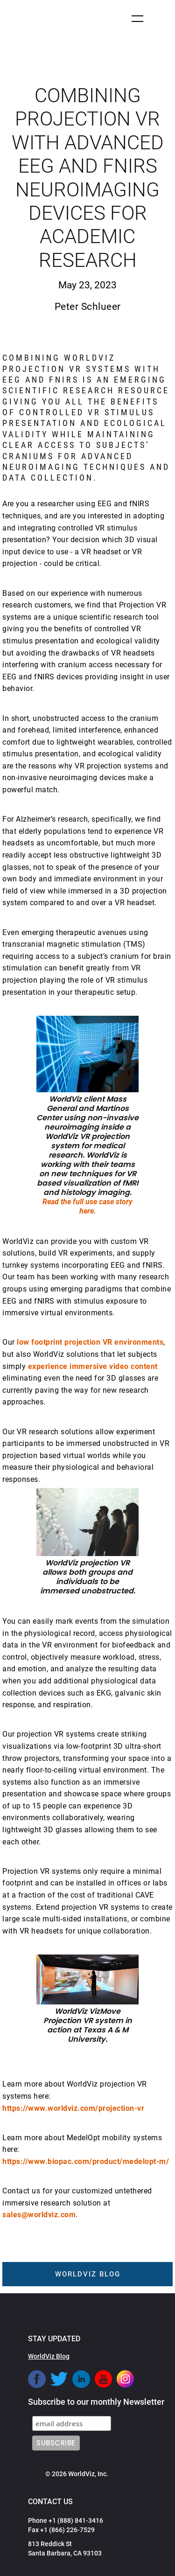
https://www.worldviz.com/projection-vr (73, 2108)
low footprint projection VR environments (90, 1342)
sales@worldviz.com (39, 2214)
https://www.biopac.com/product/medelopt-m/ (85, 2161)
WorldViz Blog (49, 2356)
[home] (37, 20)
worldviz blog (87, 2274)
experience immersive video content (93, 1366)
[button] (137, 18)
